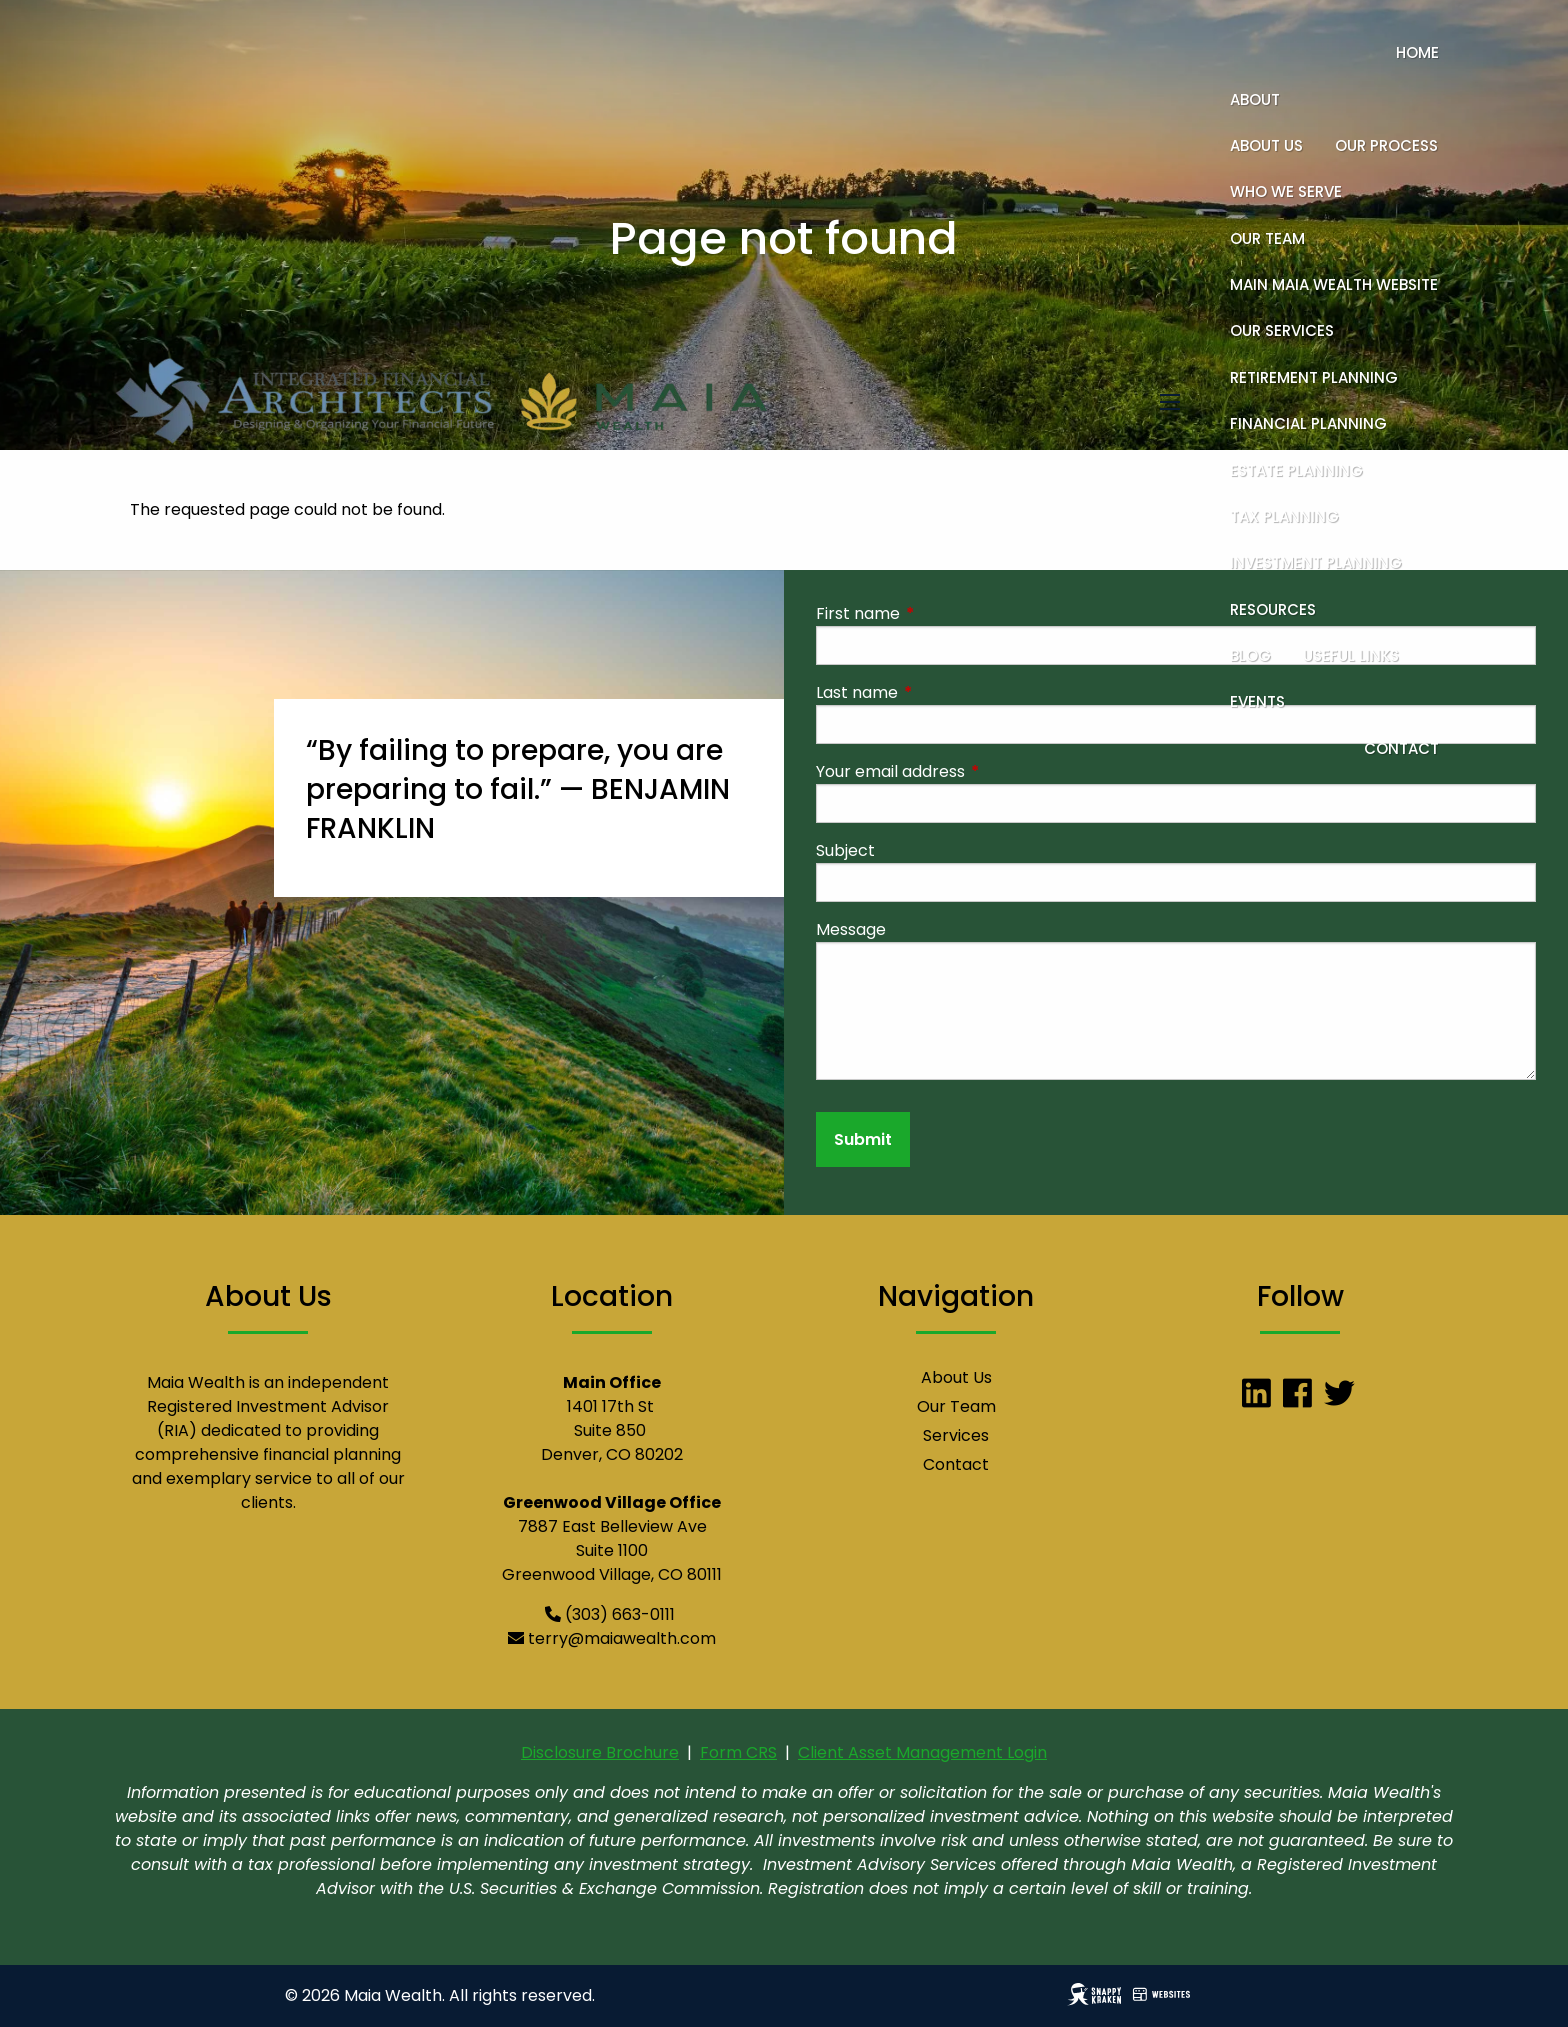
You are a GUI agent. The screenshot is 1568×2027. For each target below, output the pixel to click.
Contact (1401, 748)
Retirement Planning (1314, 377)
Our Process (1386, 145)
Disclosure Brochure (600, 1752)
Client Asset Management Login (922, 1752)
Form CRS (738, 1752)
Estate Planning (1296, 470)
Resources (1273, 609)
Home (1417, 52)
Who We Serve (1286, 191)
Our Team (1267, 238)
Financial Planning (1308, 423)
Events (1257, 701)
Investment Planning (1316, 562)
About (1255, 99)
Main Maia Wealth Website (1334, 284)
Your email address (970, 771)
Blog (1250, 655)
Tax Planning (1284, 516)
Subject (845, 850)
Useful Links (1351, 655)
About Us (1266, 145)
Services (956, 1435)
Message (851, 929)
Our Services (1282, 330)
